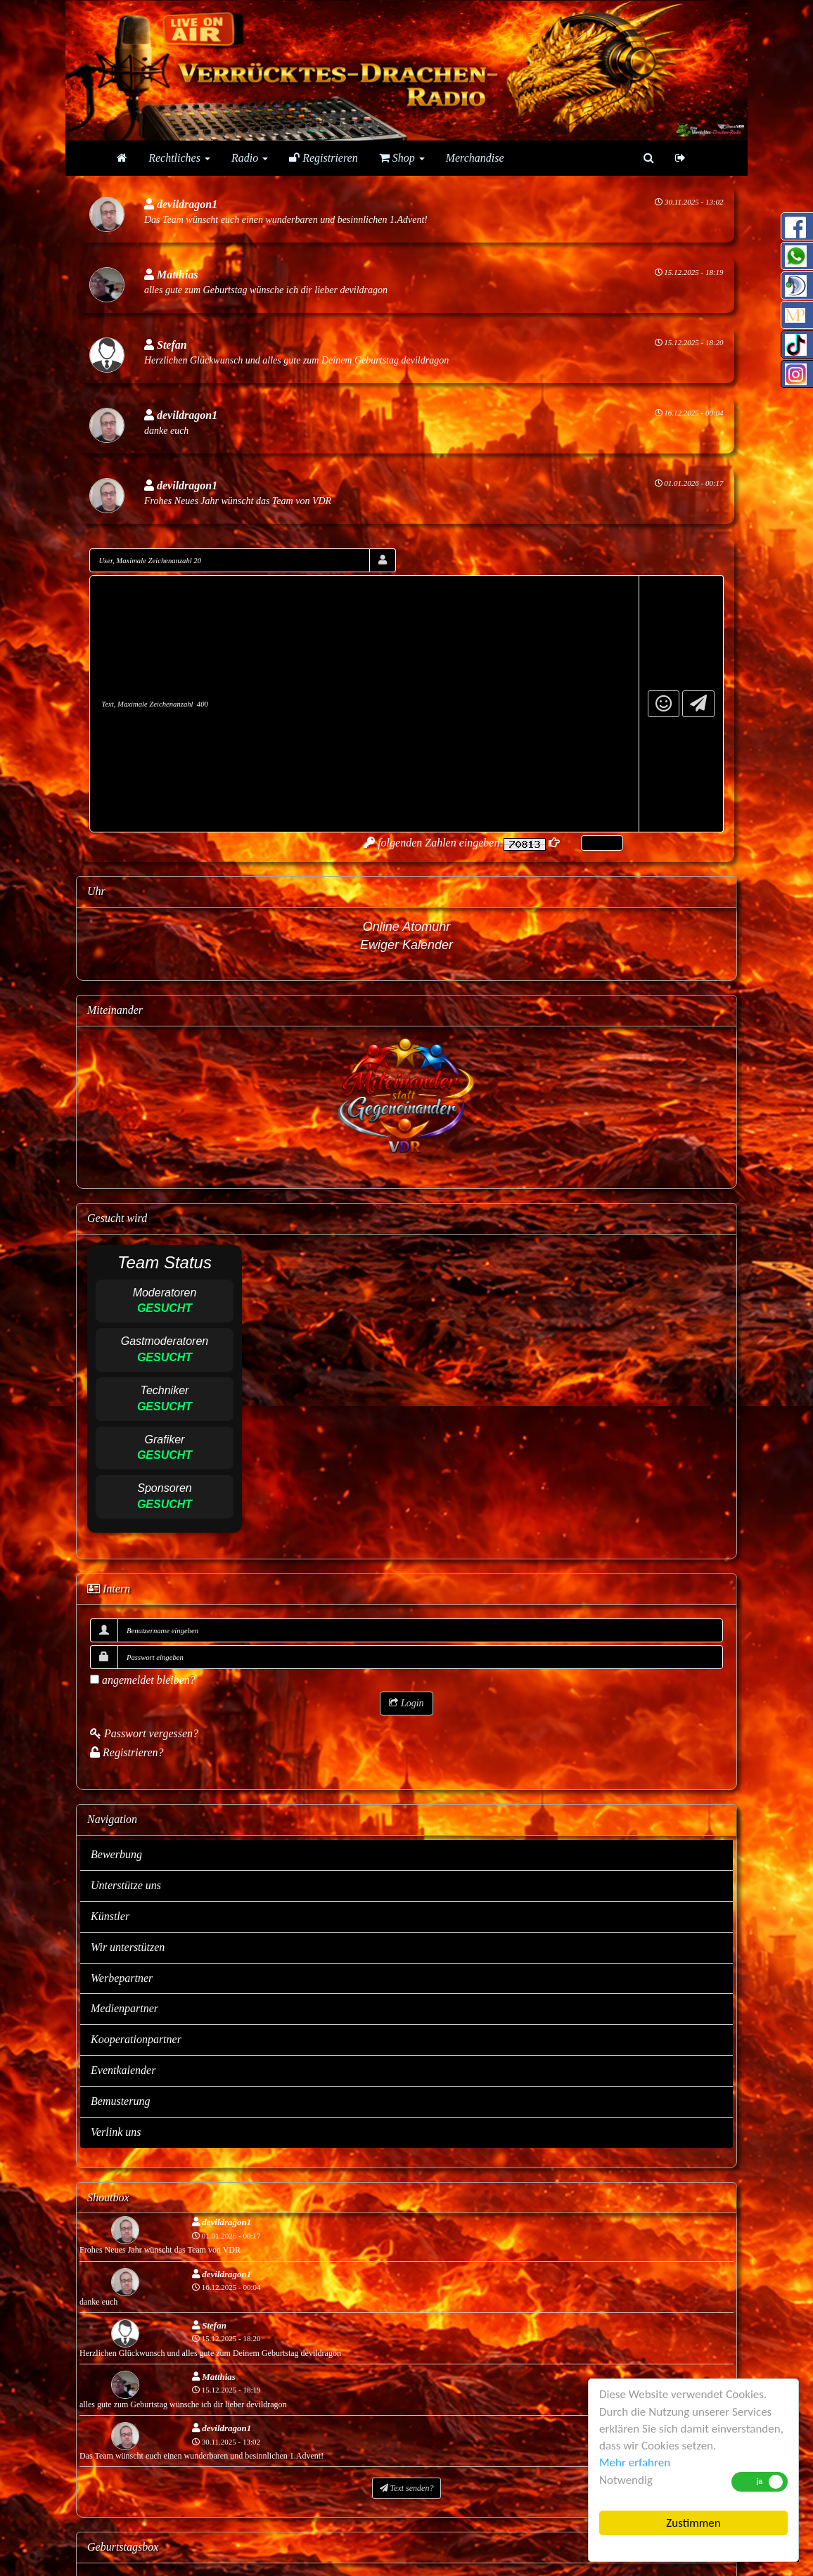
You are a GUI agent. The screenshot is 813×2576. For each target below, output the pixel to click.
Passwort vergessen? (144, 1733)
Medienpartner (124, 2008)
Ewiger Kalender (406, 945)
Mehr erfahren (634, 2462)
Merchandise (475, 158)
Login (406, 1703)
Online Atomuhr (406, 927)
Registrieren (323, 158)
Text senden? (407, 2488)
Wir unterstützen (128, 1947)
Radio (249, 158)
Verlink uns (116, 2132)
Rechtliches (179, 158)
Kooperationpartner (136, 2039)
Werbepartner (122, 1978)
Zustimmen (693, 2523)
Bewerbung (116, 1854)
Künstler (110, 1916)
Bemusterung (120, 2101)
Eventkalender (123, 2070)
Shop (402, 158)
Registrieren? (127, 1752)
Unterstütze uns (126, 1885)
